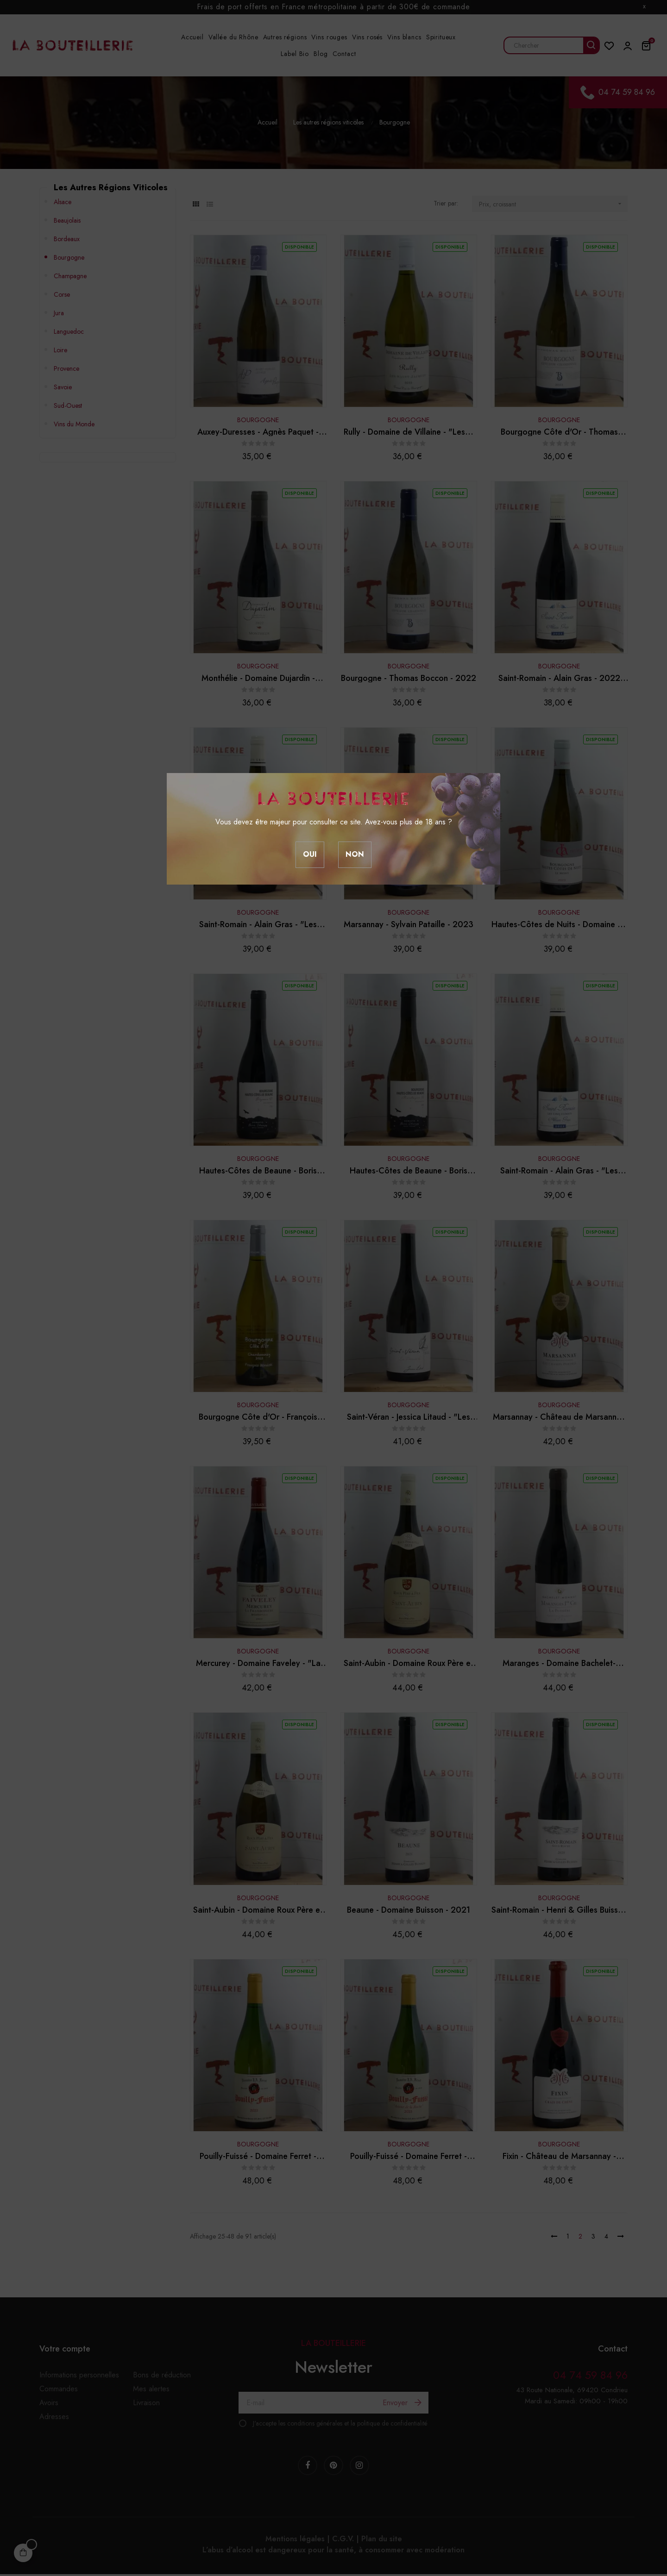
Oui (310, 854)
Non (355, 854)
